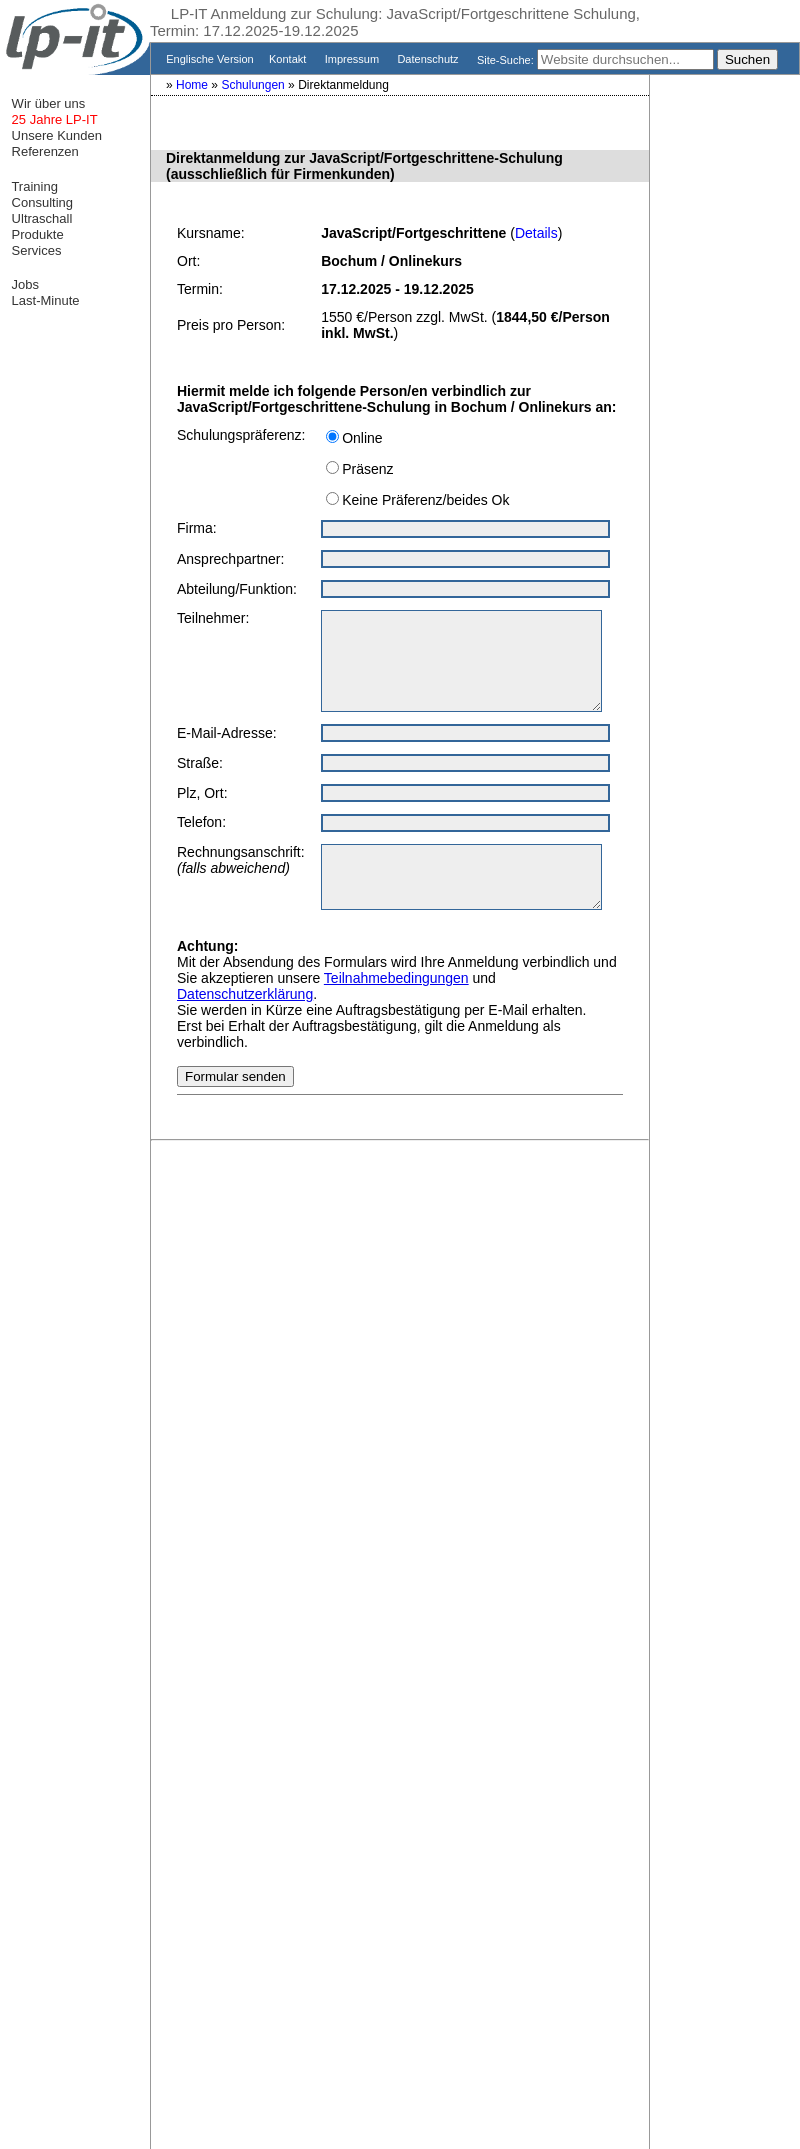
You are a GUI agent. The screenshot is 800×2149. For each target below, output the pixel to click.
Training (33, 186)
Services (34, 250)
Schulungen (254, 85)
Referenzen (43, 151)
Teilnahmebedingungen (396, 978)
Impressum (354, 59)
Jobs (23, 284)
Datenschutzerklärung (245, 994)
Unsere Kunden (55, 135)
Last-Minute (44, 300)
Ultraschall (40, 218)
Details (536, 233)
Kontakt (289, 59)
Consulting (40, 202)
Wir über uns (46, 103)
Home (193, 85)
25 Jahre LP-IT (53, 119)
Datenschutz (429, 59)
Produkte (36, 234)
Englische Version (208, 59)
